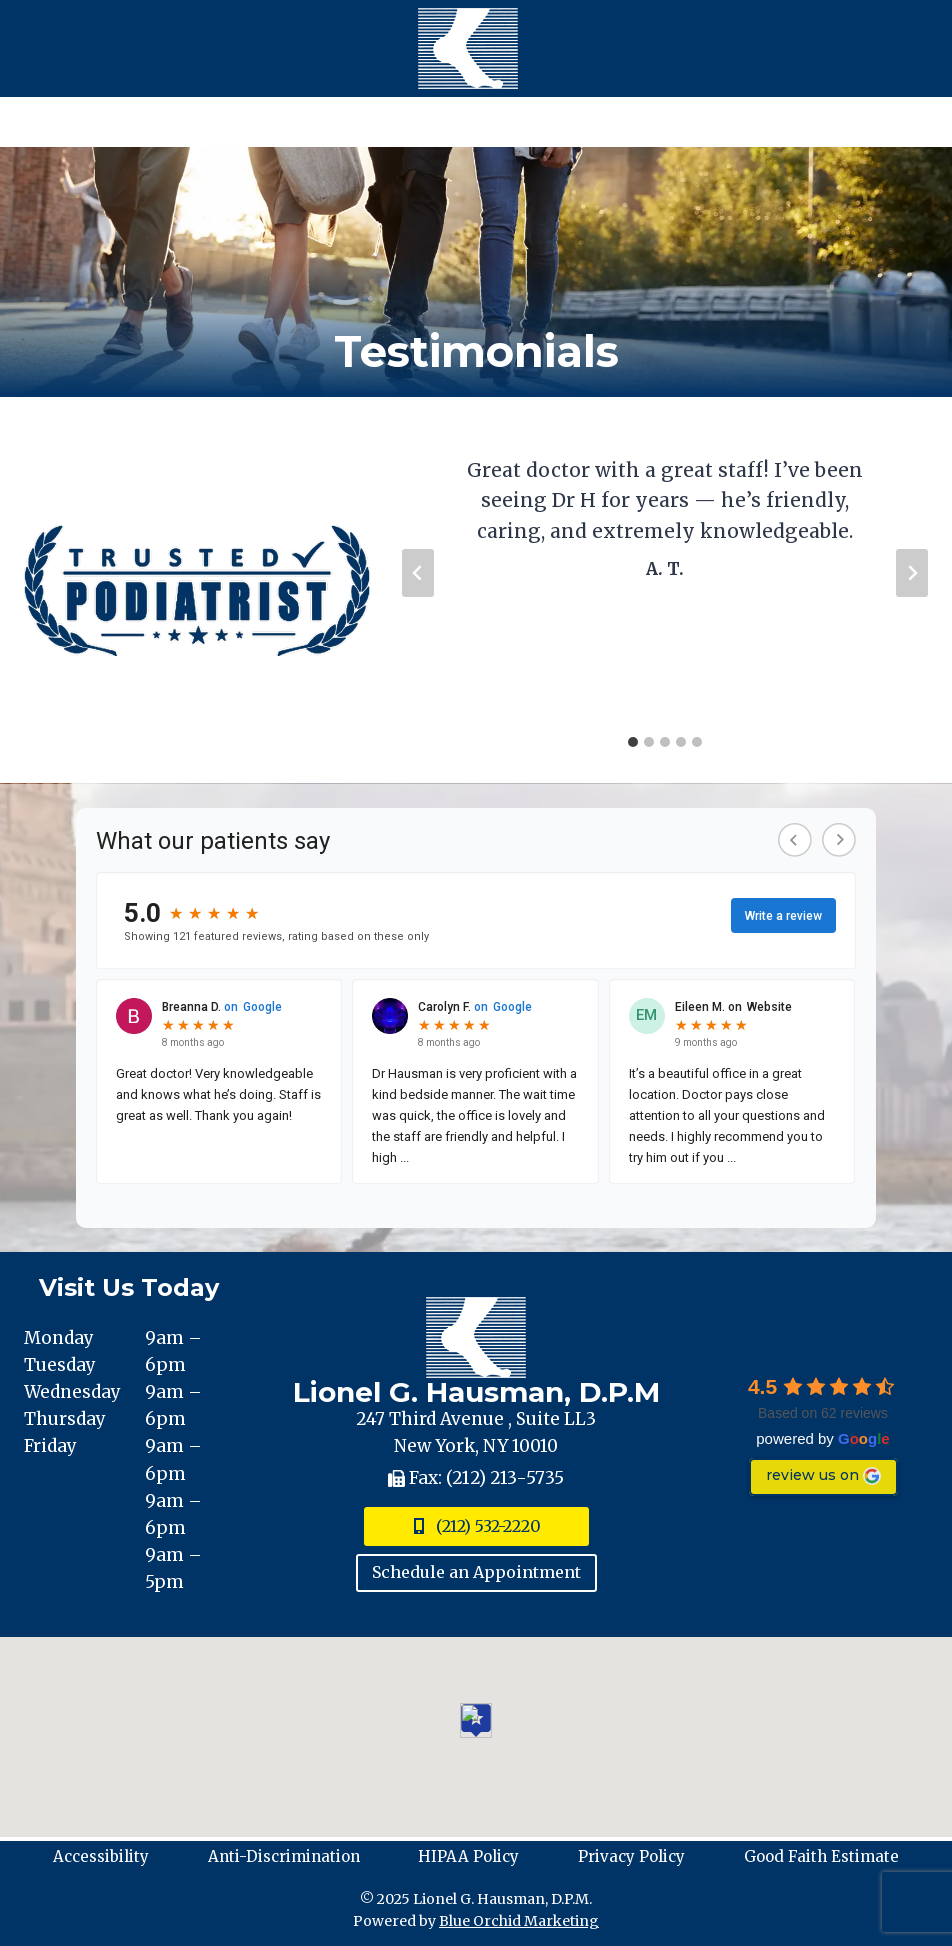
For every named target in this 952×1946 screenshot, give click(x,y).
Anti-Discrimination (284, 1856)
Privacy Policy (631, 1856)
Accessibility (101, 1856)
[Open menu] (476, 122)
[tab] (633, 742)
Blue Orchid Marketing (519, 1921)
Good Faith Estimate (821, 1856)
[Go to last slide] (418, 573)
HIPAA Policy (468, 1856)
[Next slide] (912, 573)
